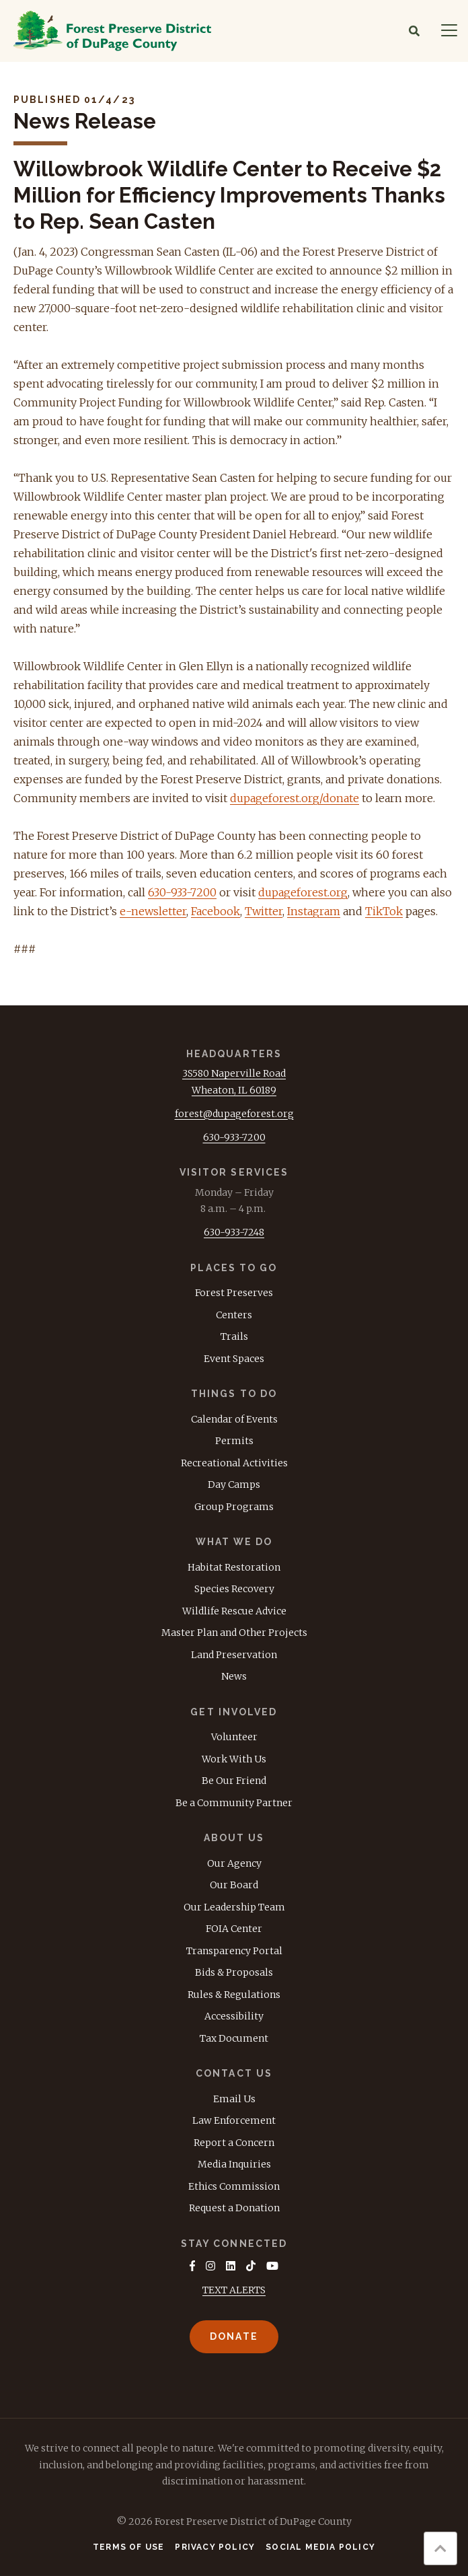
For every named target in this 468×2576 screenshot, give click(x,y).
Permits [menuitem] (234, 1441)
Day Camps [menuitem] (234, 1484)
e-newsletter (153, 911)
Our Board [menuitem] (234, 1885)
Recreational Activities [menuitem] (234, 1463)
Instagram (313, 911)
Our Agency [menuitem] (234, 1863)
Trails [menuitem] (234, 1336)
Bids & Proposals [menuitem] (234, 1972)
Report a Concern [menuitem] (234, 2143)
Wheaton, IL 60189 (234, 1090)
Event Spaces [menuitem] (234, 1359)
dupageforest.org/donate (294, 798)
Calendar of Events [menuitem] (234, 1419)
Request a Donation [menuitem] (234, 2208)
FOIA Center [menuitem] (234, 1929)
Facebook (215, 911)
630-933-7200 (182, 892)
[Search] (414, 31)
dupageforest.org (303, 892)
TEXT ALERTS (234, 2290)
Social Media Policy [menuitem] (320, 2547)
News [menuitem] (234, 1676)
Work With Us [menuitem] (234, 1759)
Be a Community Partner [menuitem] (234, 1803)
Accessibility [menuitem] (234, 2016)
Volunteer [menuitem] (234, 1737)
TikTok (384, 911)
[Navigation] (449, 31)
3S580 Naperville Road (234, 1073)
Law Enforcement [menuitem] (234, 2120)
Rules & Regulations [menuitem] (234, 1995)
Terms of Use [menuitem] (128, 2547)
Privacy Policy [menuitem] (215, 2547)
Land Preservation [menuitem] (234, 1655)
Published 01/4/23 (74, 99)
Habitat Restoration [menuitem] (234, 1567)
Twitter (263, 911)
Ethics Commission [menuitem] (234, 2186)
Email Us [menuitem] (234, 2099)
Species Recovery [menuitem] (234, 1589)
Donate (234, 2336)
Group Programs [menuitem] (234, 1507)
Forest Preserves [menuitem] (234, 1293)
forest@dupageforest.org (234, 1114)
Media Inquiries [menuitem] (234, 2164)
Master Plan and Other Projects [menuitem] (234, 1632)
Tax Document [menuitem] (234, 2038)
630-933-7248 (234, 1232)
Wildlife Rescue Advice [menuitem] (234, 1611)
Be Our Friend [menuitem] (234, 1781)
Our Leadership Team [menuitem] (234, 1907)
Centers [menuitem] (234, 1315)
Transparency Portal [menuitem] (234, 1951)
